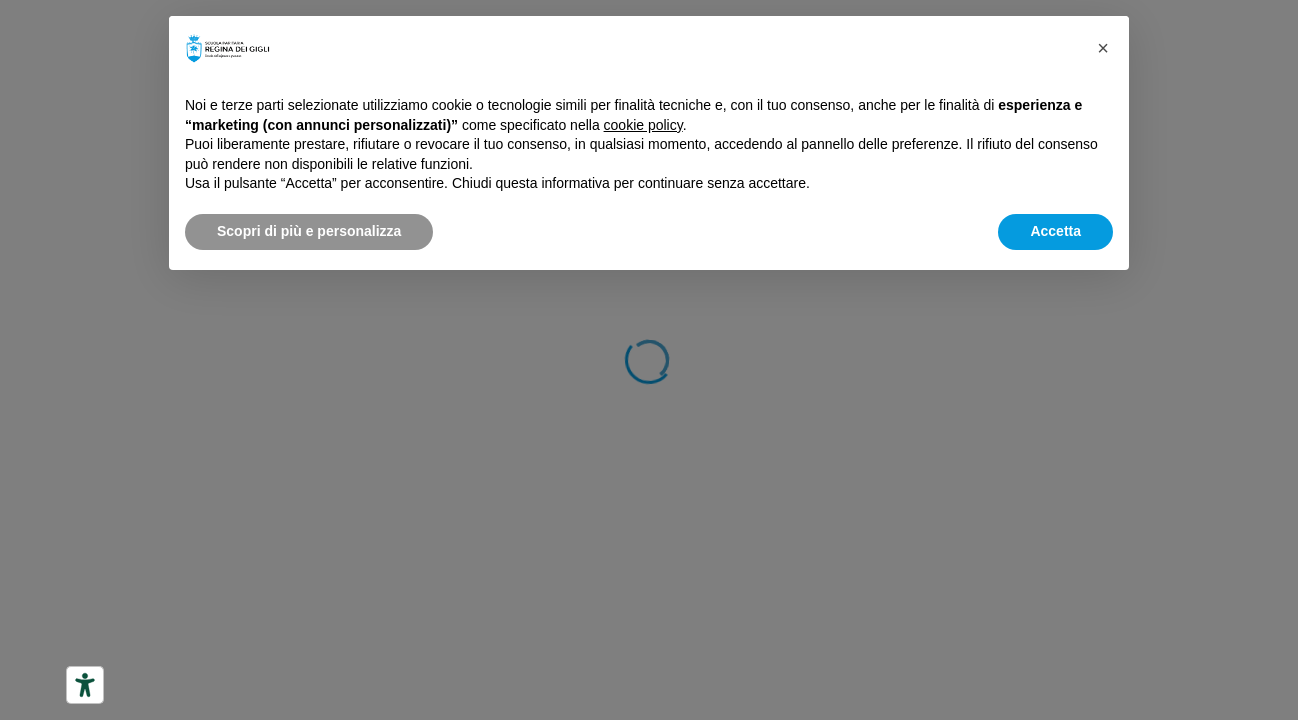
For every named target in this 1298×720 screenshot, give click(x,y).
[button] (1103, 48)
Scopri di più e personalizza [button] (309, 231)
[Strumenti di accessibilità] (85, 685)
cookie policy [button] (643, 125)
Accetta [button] (1055, 231)
